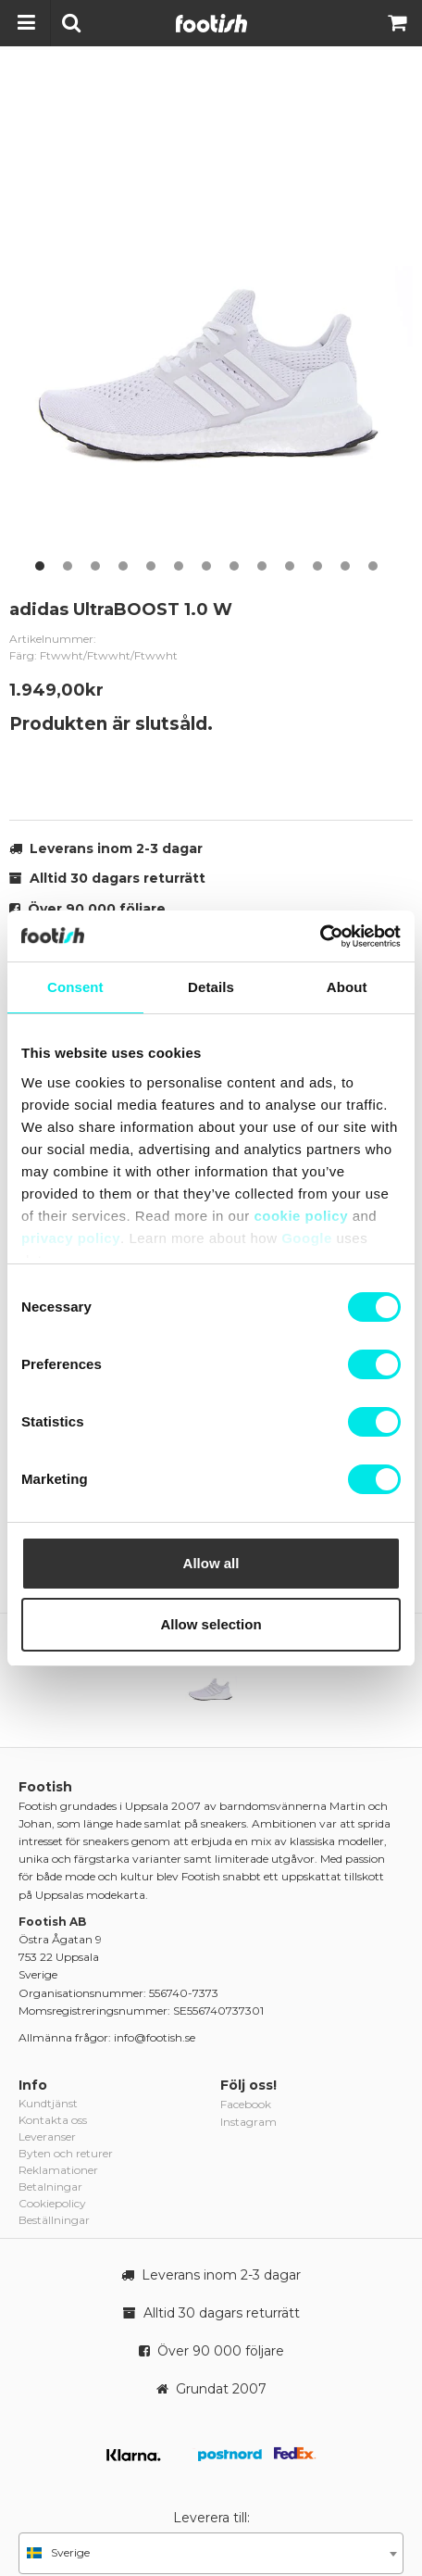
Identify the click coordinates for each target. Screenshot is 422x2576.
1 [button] (39, 566)
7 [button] (206, 566)
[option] (211, 326)
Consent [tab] (75, 987)
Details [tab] (211, 987)
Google (306, 1238)
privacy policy (70, 1238)
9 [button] (262, 566)
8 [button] (234, 566)
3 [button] (95, 566)
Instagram (248, 2122)
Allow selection (210, 1624)
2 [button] (67, 566)
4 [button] (123, 566)
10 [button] (289, 566)
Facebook (245, 2104)
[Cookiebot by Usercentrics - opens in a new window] (320, 936)
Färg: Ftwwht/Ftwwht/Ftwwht (93, 655)
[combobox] (211, 2553)
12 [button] (345, 566)
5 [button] (150, 566)
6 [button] (178, 566)
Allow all (211, 1563)
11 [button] (317, 566)
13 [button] (373, 566)
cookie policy (301, 1216)
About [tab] (347, 987)
